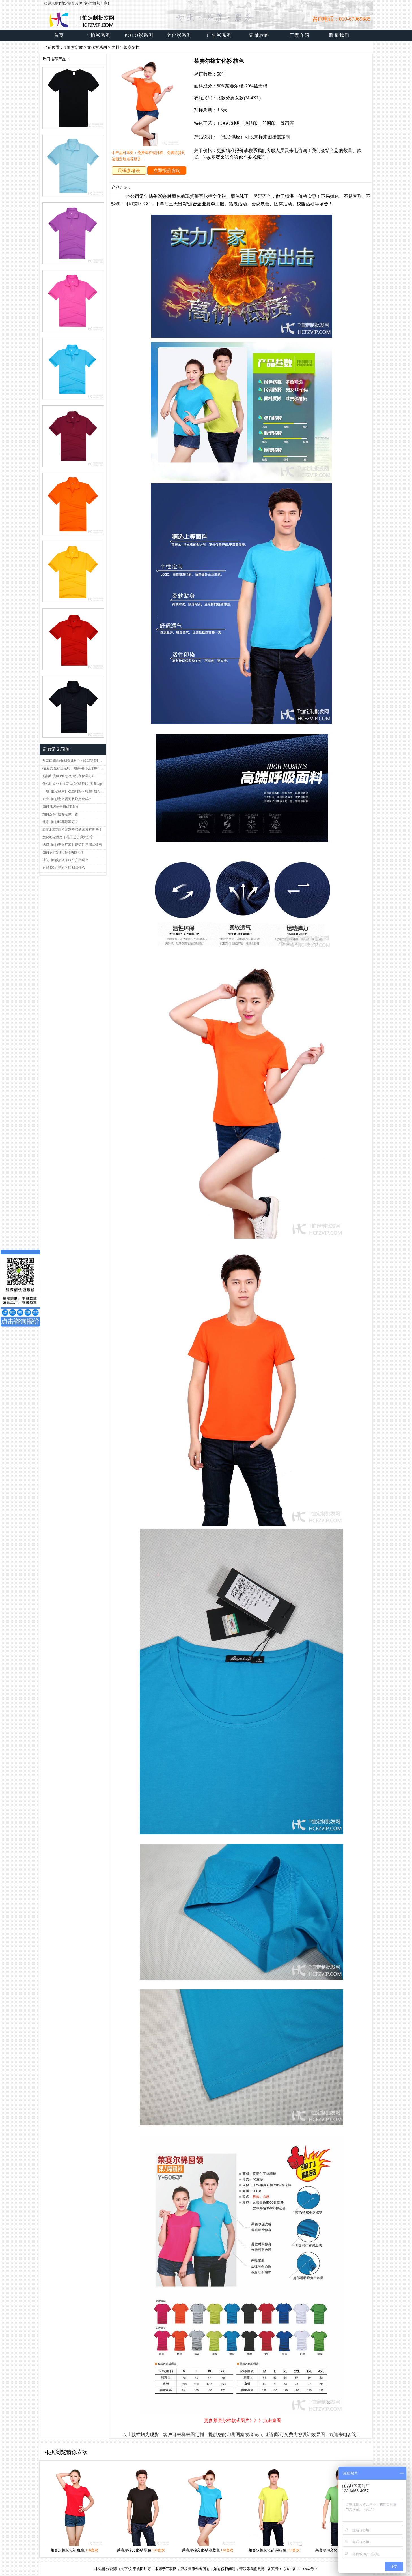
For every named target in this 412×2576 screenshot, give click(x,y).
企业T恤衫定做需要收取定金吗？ (67, 799)
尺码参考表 (129, 170)
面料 (115, 47)
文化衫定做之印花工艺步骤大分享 (67, 837)
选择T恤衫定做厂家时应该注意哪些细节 (72, 845)
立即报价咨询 (166, 170)
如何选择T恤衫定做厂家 (60, 814)
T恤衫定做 (73, 47)
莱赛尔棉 (131, 47)
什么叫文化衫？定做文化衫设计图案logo (72, 784)
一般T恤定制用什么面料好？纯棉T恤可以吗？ (73, 791)
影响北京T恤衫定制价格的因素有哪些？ (72, 829)
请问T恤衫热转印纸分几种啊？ (65, 860)
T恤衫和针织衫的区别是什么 (63, 868)
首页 (59, 35)
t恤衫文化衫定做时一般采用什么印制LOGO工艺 (73, 768)
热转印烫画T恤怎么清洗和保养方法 (68, 776)
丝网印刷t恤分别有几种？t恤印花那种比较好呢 (73, 761)
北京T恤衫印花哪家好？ (60, 822)
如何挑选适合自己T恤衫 (60, 807)
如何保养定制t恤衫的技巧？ (63, 852)
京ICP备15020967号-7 (299, 2569)
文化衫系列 (97, 47)
